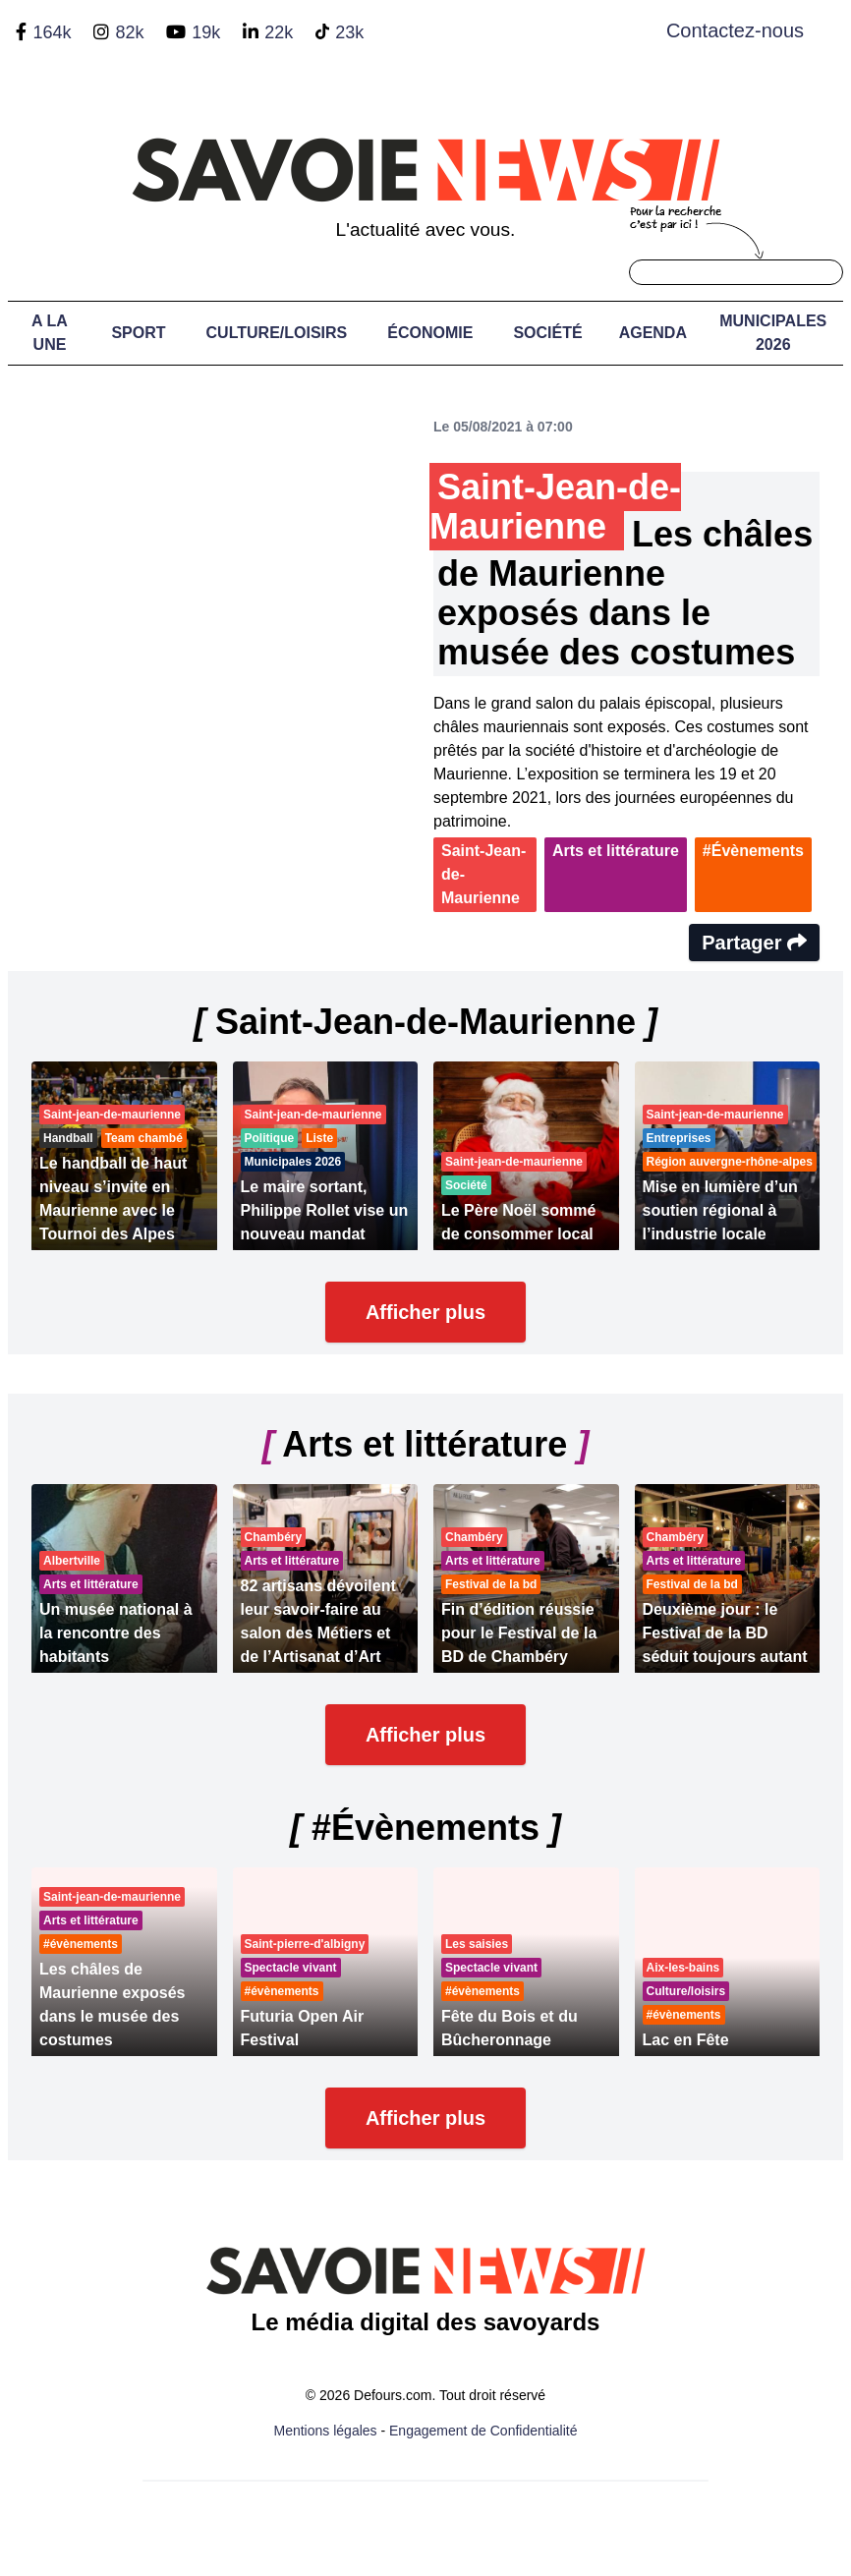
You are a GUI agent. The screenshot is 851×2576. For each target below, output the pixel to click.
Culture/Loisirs (277, 332)
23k (349, 32)
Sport (138, 332)
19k (206, 32)
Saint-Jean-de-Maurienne (483, 874)
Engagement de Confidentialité (483, 2430)
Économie (430, 332)
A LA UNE (49, 333)
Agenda (653, 332)
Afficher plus (425, 1312)
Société (547, 332)
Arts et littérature (615, 850)
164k (51, 32)
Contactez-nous (735, 30)
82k (129, 32)
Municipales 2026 (772, 333)
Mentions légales (325, 2430)
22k (278, 32)
